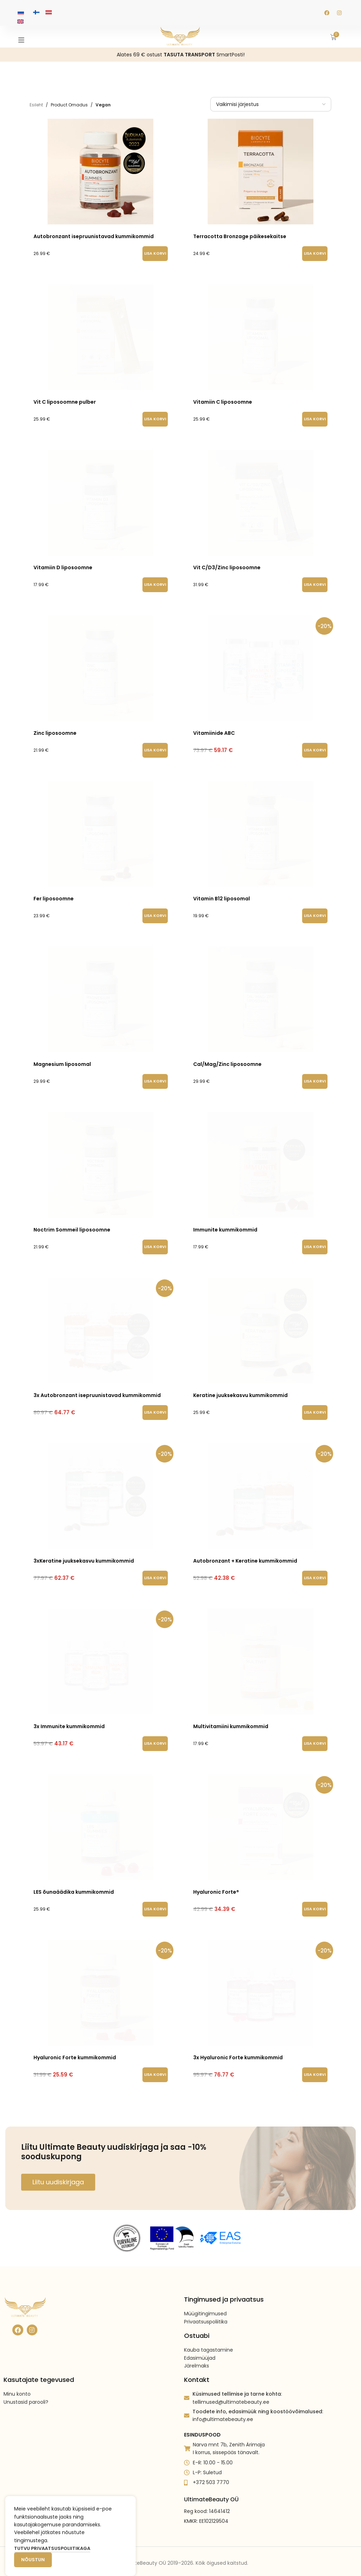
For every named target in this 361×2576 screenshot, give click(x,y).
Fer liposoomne (53, 892)
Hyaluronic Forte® (216, 1885)
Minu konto (17, 2374)
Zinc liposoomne (55, 726)
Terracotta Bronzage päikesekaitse (239, 236)
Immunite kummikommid (225, 1223)
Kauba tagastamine (208, 2330)
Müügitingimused (205, 2294)
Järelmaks (196, 2346)
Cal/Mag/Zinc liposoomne (227, 1057)
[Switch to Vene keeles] (21, 12)
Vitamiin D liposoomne (62, 561)
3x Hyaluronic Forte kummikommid (238, 2051)
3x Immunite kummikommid (69, 1720)
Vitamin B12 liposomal (221, 892)
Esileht (36, 105)
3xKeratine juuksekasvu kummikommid (83, 1554)
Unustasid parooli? (26, 2382)
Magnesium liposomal (62, 1057)
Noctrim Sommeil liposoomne (71, 1223)
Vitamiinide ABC (214, 726)
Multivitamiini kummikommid (230, 1720)
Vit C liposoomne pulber (64, 395)
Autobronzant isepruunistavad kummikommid (93, 236)
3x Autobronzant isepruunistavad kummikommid (97, 1388)
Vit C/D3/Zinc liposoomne (227, 561)
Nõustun (33, 2559)
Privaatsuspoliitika (205, 2302)
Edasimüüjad (199, 2338)
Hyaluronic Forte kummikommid (74, 2051)
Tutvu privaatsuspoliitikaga (52, 2548)
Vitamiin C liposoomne (222, 395)
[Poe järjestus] (270, 104)
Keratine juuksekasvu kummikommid (240, 1388)
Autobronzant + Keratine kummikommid (245, 1554)
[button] (155, 253)
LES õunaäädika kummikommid (73, 1885)
